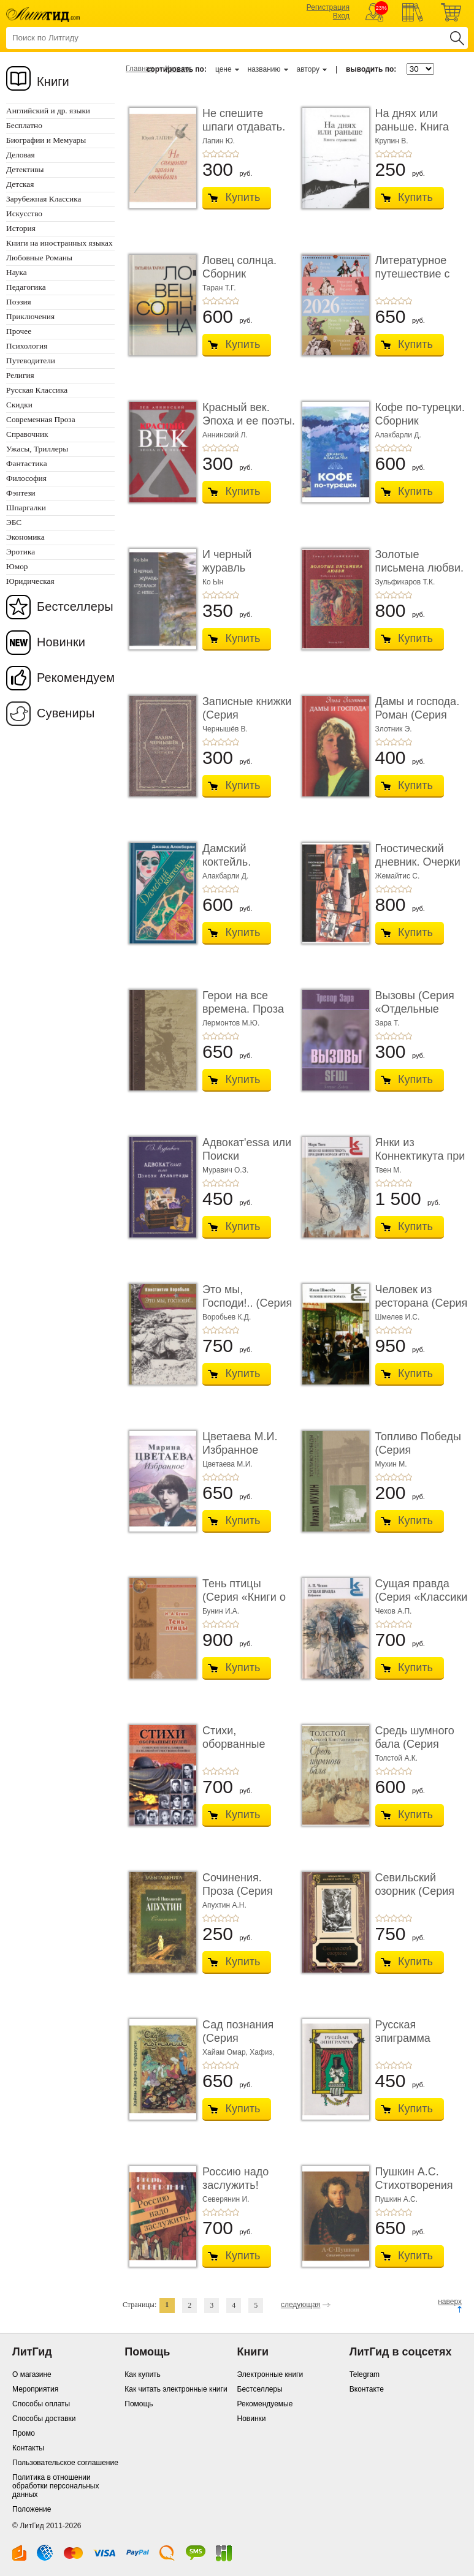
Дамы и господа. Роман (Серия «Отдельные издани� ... (417, 721)
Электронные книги (270, 2374)
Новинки (61, 642)
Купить (243, 197)
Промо (23, 2433)
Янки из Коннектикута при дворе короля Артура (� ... (420, 1162)
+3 (220, 153)
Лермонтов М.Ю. (230, 1023)
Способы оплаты (41, 2404)
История (21, 228)
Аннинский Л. (225, 435)
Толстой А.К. (396, 1758)
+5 (235, 153)
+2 (213, 153)
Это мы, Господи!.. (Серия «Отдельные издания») (247, 1309)
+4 (228, 153)
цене (223, 69)
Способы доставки (44, 2418)
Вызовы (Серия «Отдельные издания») (414, 1008)
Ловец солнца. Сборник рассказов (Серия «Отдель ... (247, 280)
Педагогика (26, 287)
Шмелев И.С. (397, 1317)
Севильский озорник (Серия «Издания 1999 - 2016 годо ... (417, 1898)
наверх (450, 2301)
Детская (20, 184)
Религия (20, 375)
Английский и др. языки (48, 110)
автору (308, 69)
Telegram (365, 2374)
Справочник (27, 434)
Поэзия (18, 301)
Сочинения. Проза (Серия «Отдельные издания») (237, 1898)
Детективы (25, 169)
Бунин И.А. (220, 1611)
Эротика (20, 551)
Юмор (17, 566)
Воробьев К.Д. (226, 1317)
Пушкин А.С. (396, 2199)
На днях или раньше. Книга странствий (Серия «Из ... (412, 133)
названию (264, 69)
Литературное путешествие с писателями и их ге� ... (417, 280)
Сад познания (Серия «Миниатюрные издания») (241, 2045)
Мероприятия (35, 2389)
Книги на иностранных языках (59, 242)
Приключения (30, 316)
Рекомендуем (76, 677)
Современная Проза (40, 419)
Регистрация (328, 7)
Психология (26, 345)
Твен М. (388, 1170)
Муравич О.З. (225, 1170)
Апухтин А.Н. (224, 1905)
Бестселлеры (75, 606)
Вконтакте (367, 2389)
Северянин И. (226, 2199)
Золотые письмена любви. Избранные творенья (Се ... (419, 574)
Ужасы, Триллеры (37, 448)
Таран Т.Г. (218, 288)
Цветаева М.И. (227, 1464)
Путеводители (30, 360)
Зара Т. (387, 1023)
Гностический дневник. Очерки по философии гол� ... (418, 868)
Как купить (142, 2374)
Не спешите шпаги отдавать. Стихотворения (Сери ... (243, 133)
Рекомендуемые (265, 2404)
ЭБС (13, 522)
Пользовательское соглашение (65, 2462)
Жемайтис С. (397, 876)
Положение (31, 2509)
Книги (53, 81)
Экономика (25, 537)
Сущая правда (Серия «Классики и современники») (421, 1596)
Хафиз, (262, 2052)
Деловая (20, 154)
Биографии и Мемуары (46, 140)
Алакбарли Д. (398, 435)
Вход (341, 16)
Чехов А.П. (393, 1611)
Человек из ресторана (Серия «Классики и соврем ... (421, 1309)
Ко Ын (212, 582)
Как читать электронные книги (175, 2389)
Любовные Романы (39, 257)
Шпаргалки (26, 507)
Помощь (138, 2404)
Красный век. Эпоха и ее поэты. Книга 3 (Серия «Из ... (248, 427)
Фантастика (26, 463)
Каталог (178, 68)
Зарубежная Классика (43, 198)
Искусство (24, 213)
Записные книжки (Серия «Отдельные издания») (246, 721)
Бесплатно (24, 125)
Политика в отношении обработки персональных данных (55, 2486)
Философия (26, 478)
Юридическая (30, 581)
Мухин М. (391, 1464)
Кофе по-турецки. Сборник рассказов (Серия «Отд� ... (420, 427)
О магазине (32, 2374)
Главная (140, 68)
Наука (16, 272)
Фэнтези (21, 492)
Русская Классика (36, 390)
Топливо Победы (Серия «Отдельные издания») (418, 1456)
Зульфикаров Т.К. (405, 582)
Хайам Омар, (226, 2052)
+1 (206, 153)
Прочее (18, 331)
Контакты (28, 2448)
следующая (300, 2304)
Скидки (19, 404)
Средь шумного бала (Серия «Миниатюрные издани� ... (414, 1750)
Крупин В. (391, 141)
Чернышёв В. (225, 729)
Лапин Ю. (218, 141)
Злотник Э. (393, 729)
